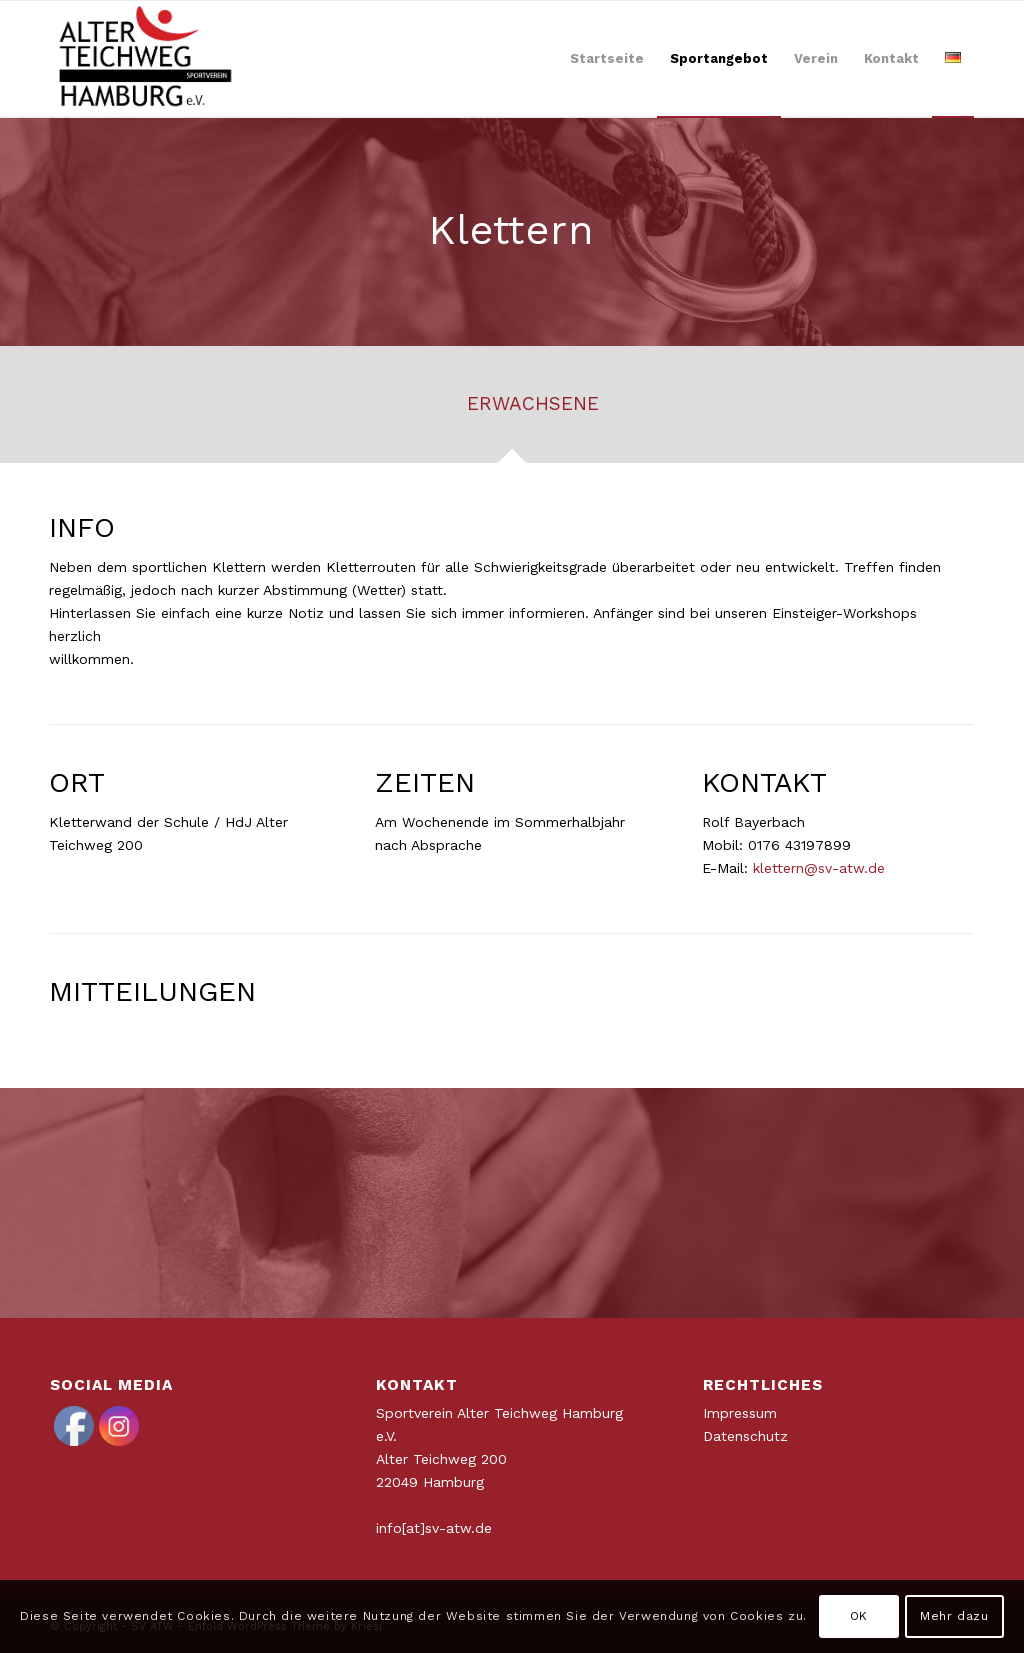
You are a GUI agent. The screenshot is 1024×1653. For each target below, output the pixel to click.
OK (859, 1616)
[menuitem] (607, 59)
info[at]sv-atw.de (434, 1528)
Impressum (740, 1413)
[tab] (512, 411)
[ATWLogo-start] (146, 59)
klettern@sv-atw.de (819, 868)
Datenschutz (745, 1436)
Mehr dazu (954, 1616)
